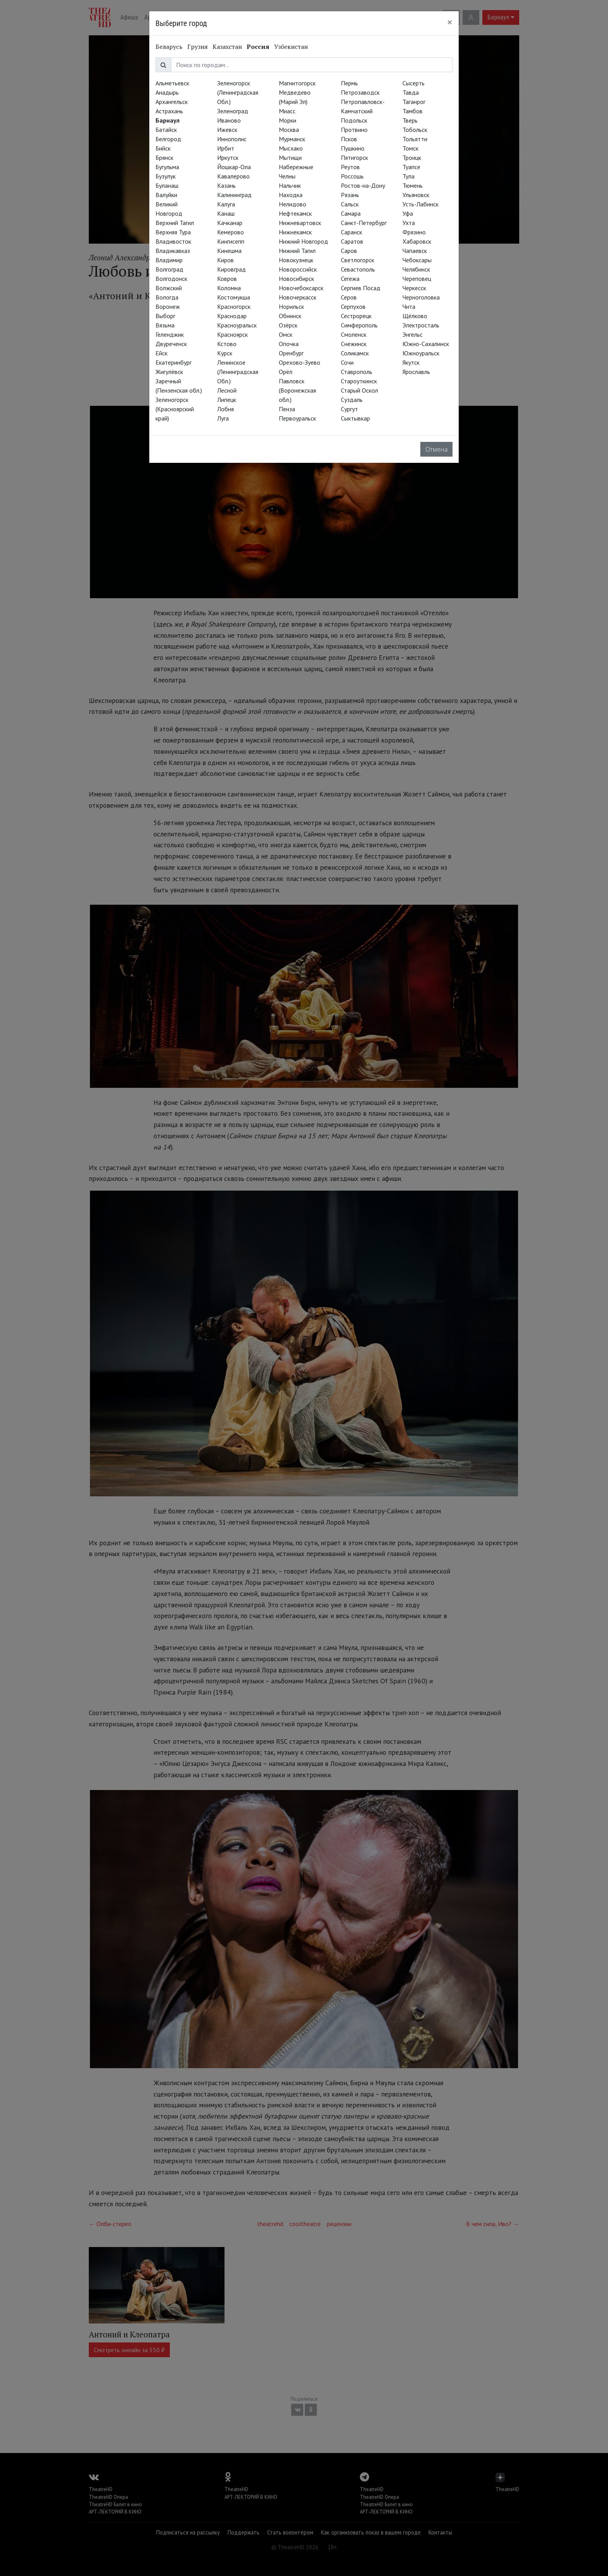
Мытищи (290, 157)
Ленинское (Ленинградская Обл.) (237, 371)
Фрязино (414, 232)
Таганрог (413, 102)
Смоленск (353, 334)
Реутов (350, 167)
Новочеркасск (297, 297)
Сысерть (413, 83)
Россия (258, 46)
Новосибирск (296, 278)
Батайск (166, 129)
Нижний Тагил (297, 250)
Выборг (165, 316)
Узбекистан (291, 46)
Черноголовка (421, 297)
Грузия (197, 46)
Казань (226, 185)
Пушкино (352, 148)
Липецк (226, 399)
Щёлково (414, 316)
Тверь (410, 120)
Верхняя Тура (173, 232)
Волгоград (169, 269)
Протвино (354, 129)
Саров (349, 250)
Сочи (347, 362)
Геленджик (169, 334)
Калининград (234, 195)
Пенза (287, 409)
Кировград (231, 269)
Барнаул (167, 120)
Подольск (354, 120)
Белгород (168, 139)
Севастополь (358, 269)
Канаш (226, 213)
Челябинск (416, 269)
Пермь (349, 83)
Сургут (349, 409)
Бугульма (167, 167)
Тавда (410, 92)
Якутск (411, 362)
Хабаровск (416, 241)
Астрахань (169, 111)
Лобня (225, 409)
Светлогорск (357, 260)
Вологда (166, 297)
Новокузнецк (296, 260)
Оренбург (291, 353)
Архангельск (171, 102)
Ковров (227, 278)
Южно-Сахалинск (425, 344)
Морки (287, 120)
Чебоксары (417, 260)
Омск (285, 334)
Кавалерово (233, 176)
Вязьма (164, 325)
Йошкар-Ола (234, 167)
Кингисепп (230, 241)
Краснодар (232, 316)
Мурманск (292, 139)
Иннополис (232, 139)
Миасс (287, 111)
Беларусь (169, 46)
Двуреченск (171, 344)
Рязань (350, 195)
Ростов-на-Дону (363, 185)
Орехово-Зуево (299, 362)
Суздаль (352, 399)
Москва (289, 129)
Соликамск (355, 353)
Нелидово (292, 204)
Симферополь (359, 325)
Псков (349, 139)
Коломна (229, 288)
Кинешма (229, 250)
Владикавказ (172, 250)
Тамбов (412, 111)
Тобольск (414, 129)
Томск (410, 148)
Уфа (407, 213)
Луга (223, 418)
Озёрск (288, 325)
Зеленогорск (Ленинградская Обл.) (237, 92)
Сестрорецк (356, 316)
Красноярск (232, 334)
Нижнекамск (295, 232)
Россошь (352, 176)
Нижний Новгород (303, 241)
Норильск (291, 306)
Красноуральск (237, 325)
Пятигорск (354, 157)
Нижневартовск (300, 223)
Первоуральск (297, 418)
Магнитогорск (297, 83)
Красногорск (233, 306)
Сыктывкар (355, 418)
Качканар (229, 223)
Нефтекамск (295, 213)
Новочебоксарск (301, 288)
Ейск (161, 353)
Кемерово (230, 232)
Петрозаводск (360, 92)
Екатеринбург (173, 362)
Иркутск (227, 157)
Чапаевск (414, 250)
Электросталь (420, 325)
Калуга (226, 204)
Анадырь (167, 92)
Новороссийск (298, 269)
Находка (290, 195)
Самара (351, 213)
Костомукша (233, 297)
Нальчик (290, 185)
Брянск (164, 157)
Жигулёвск (169, 372)
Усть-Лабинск (420, 204)
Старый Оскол (359, 390)
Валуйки (166, 195)
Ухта (408, 223)
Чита (408, 306)
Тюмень (412, 185)
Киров (225, 260)
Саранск (351, 232)
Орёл (285, 372)
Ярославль (416, 372)
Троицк (411, 157)
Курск (224, 353)
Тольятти (414, 139)
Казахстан (227, 46)
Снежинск (353, 344)
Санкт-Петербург (364, 223)
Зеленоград (232, 111)
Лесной (227, 390)
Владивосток (173, 241)
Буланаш (166, 185)
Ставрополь (356, 372)
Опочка (289, 344)
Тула (408, 176)
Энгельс (412, 334)
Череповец (416, 278)
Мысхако (291, 148)
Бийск (163, 148)
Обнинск (290, 316)
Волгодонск (171, 278)
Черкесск (414, 288)
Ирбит (225, 148)
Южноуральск (420, 353)
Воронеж (167, 306)
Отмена (436, 449)
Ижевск (227, 129)
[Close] (450, 22)
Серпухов (353, 306)
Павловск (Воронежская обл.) (297, 390)
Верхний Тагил (174, 223)
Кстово (227, 344)
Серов (349, 297)
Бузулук (165, 176)
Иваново (229, 120)
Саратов (352, 241)
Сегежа (350, 278)
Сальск (350, 204)
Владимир (169, 260)
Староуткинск (359, 381)
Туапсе (411, 167)
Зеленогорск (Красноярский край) (174, 409)
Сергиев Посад (360, 288)
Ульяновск (415, 195)
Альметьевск (172, 83)
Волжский (168, 288)
